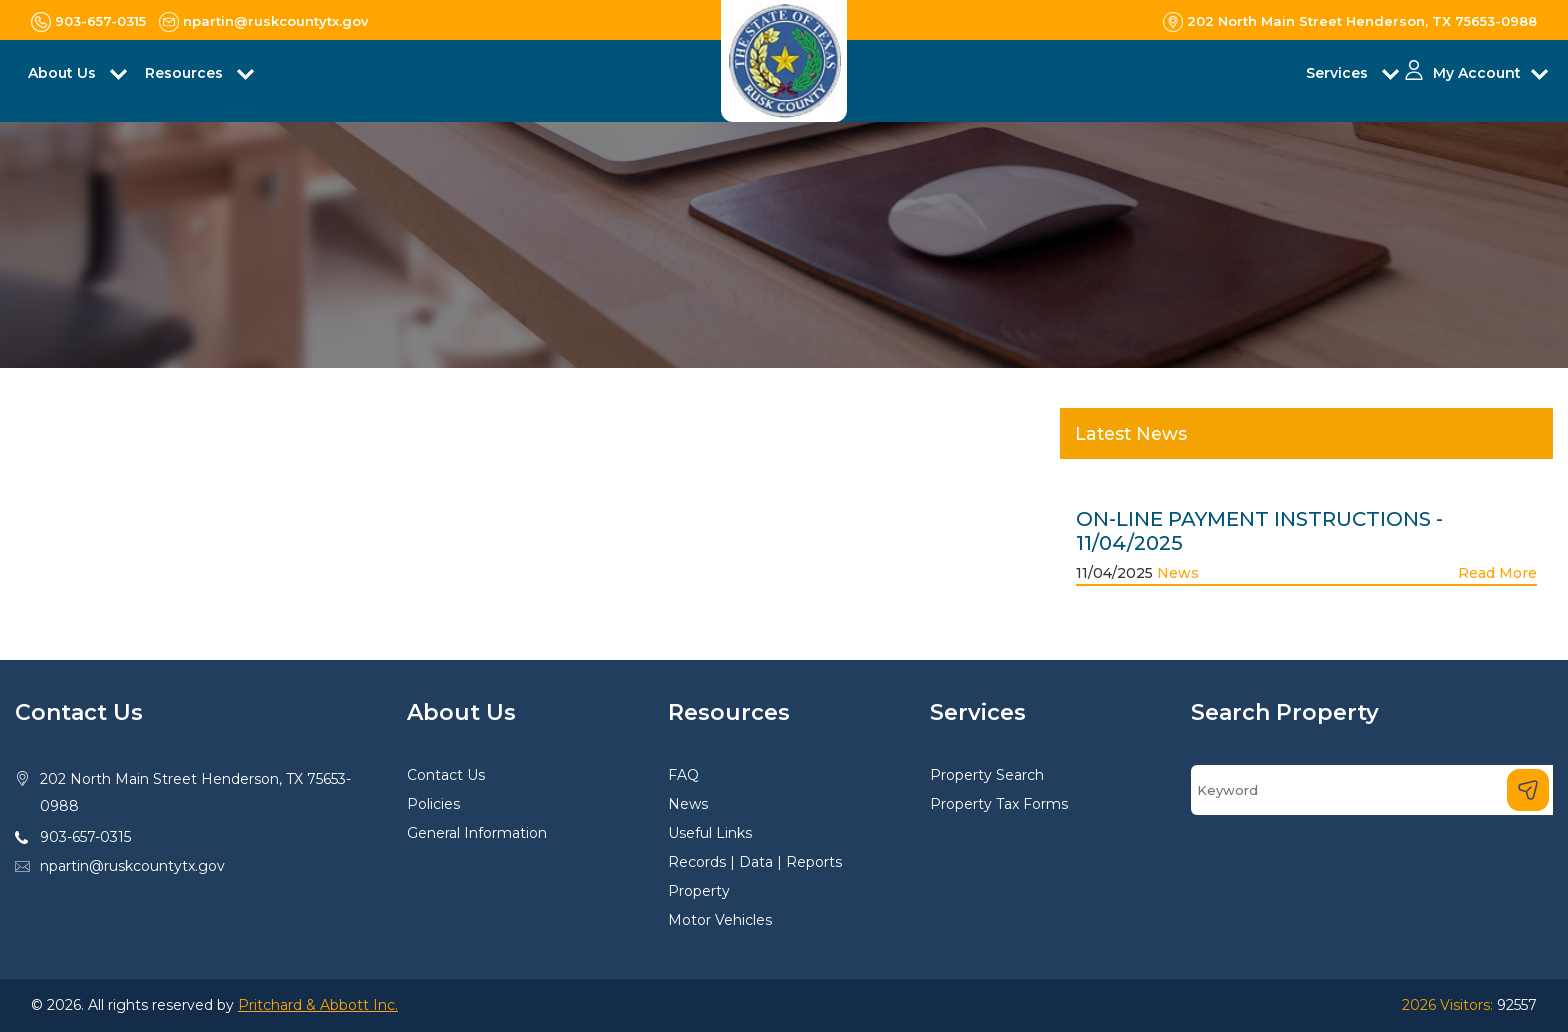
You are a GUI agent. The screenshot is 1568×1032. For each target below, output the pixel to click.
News (1178, 573)
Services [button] (1339, 73)
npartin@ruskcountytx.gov (132, 866)
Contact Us (446, 775)
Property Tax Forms (999, 804)
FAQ (683, 775)
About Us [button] (64, 73)
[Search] (1372, 790)
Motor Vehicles (720, 920)
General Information (477, 833)
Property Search (987, 775)
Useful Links (710, 833)
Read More (1497, 573)
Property (699, 891)
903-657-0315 (85, 837)
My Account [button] (1477, 73)
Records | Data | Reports (755, 862)
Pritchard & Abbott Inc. (318, 1005)
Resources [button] (186, 73)
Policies (433, 804)
